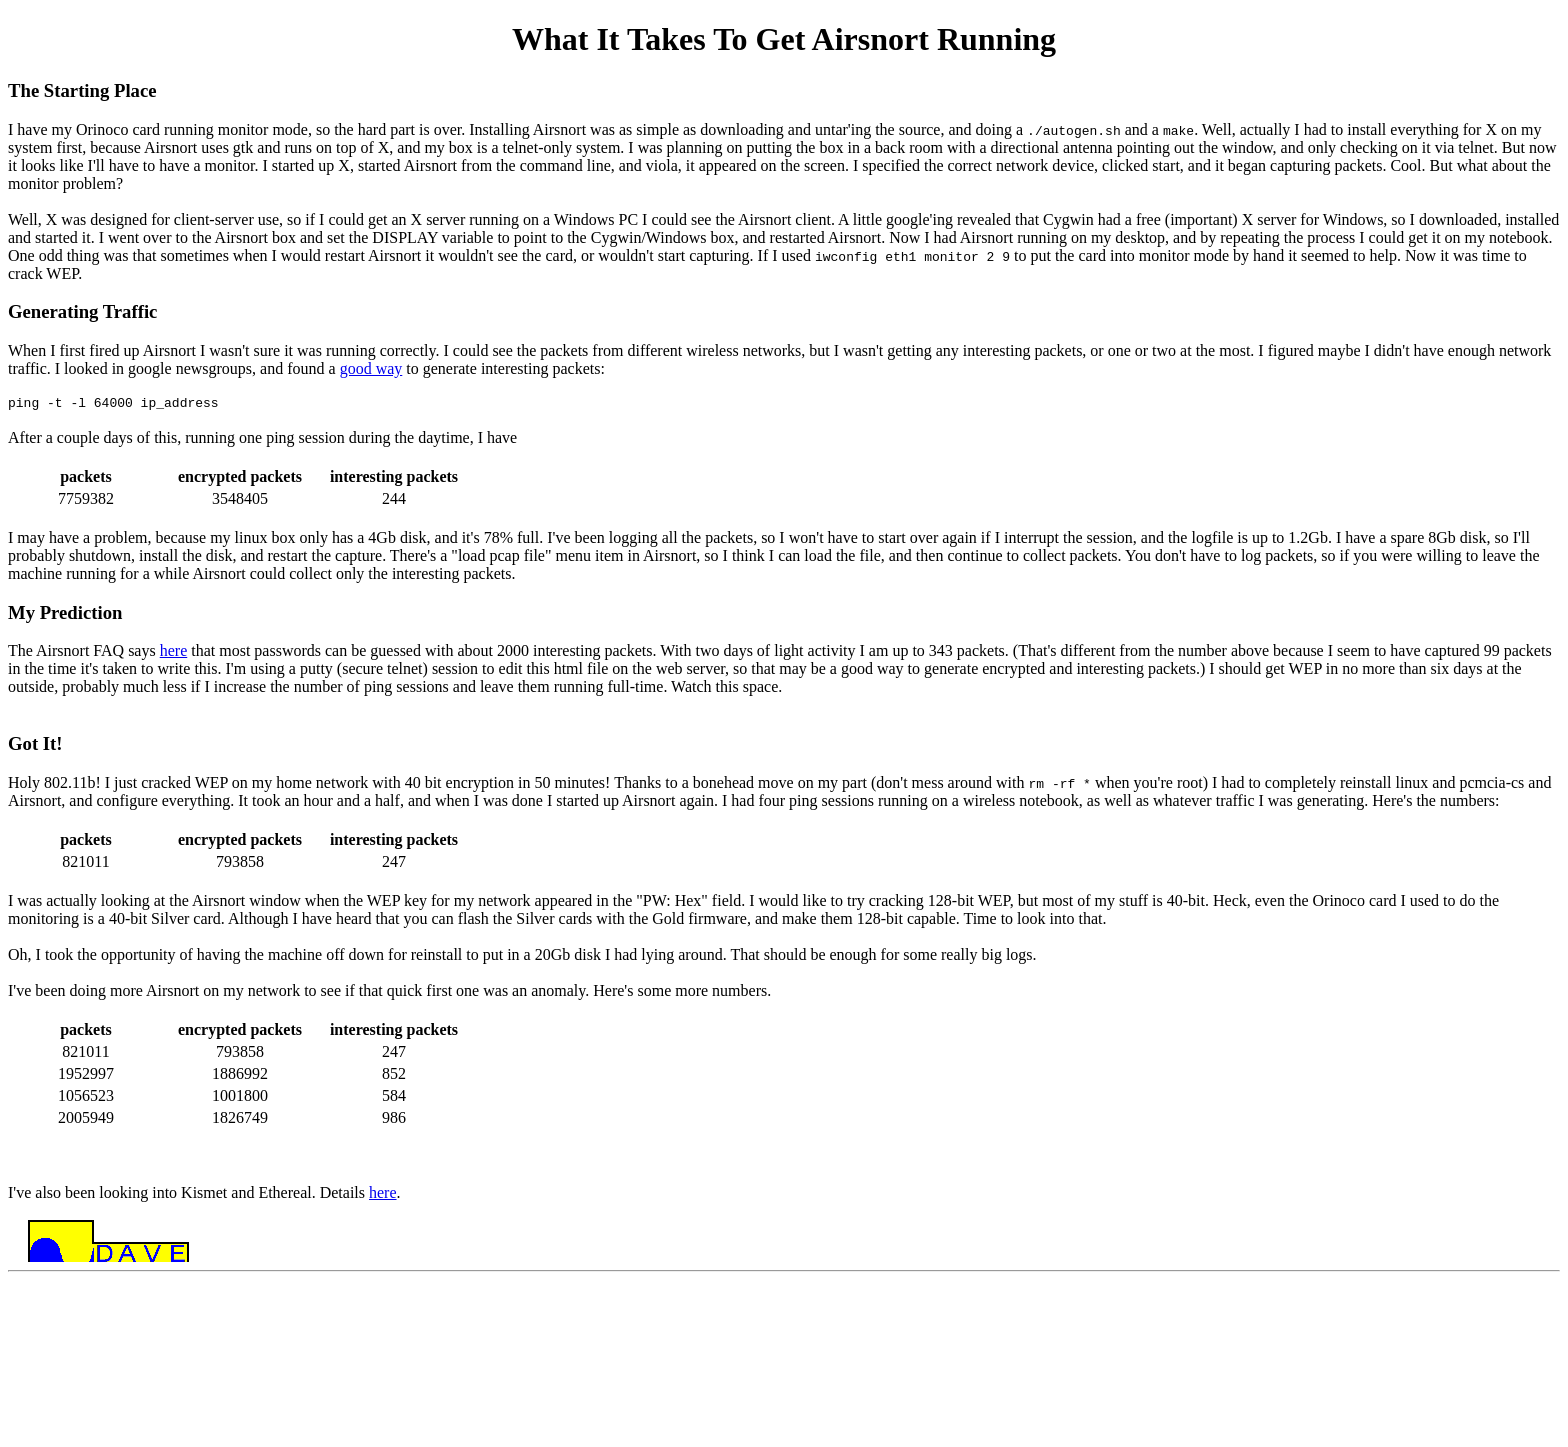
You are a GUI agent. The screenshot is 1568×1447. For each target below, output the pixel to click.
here (174, 653)
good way (371, 368)
